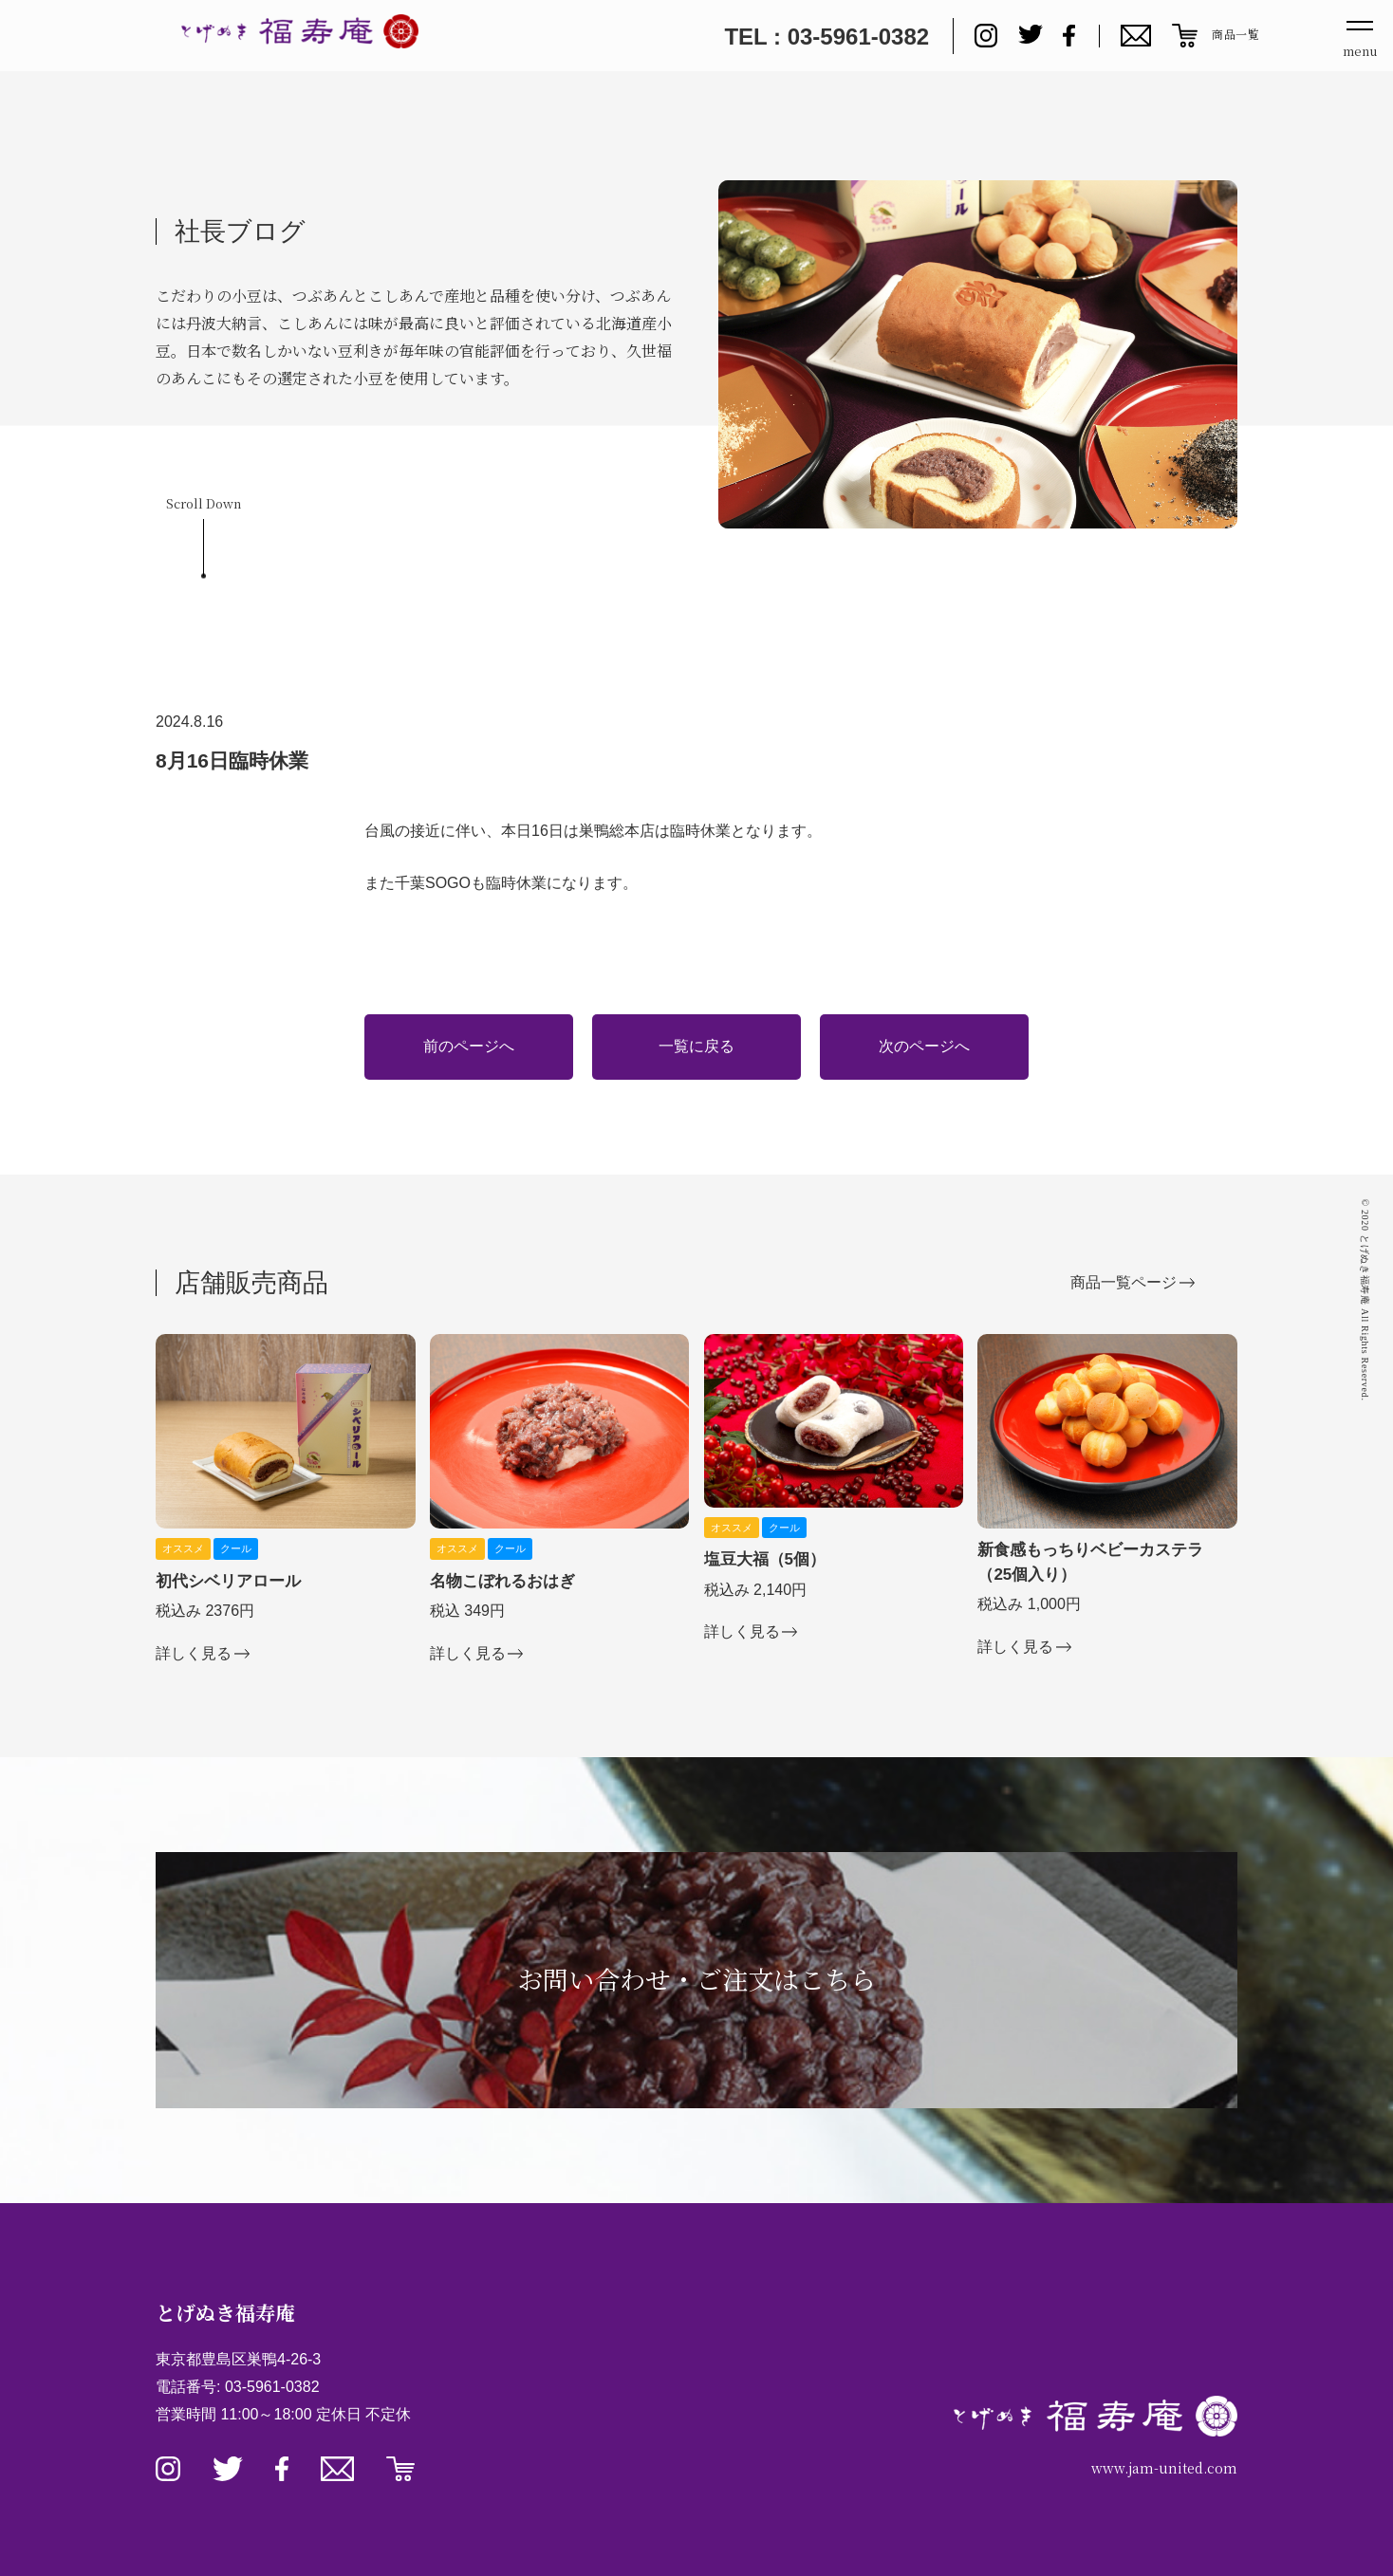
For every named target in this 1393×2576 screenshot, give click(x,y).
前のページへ (468, 1046)
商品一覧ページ (1123, 1282)
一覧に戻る (696, 1046)
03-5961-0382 (272, 2387)
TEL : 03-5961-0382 (826, 36)
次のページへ (924, 1046)
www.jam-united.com (1164, 2467)
